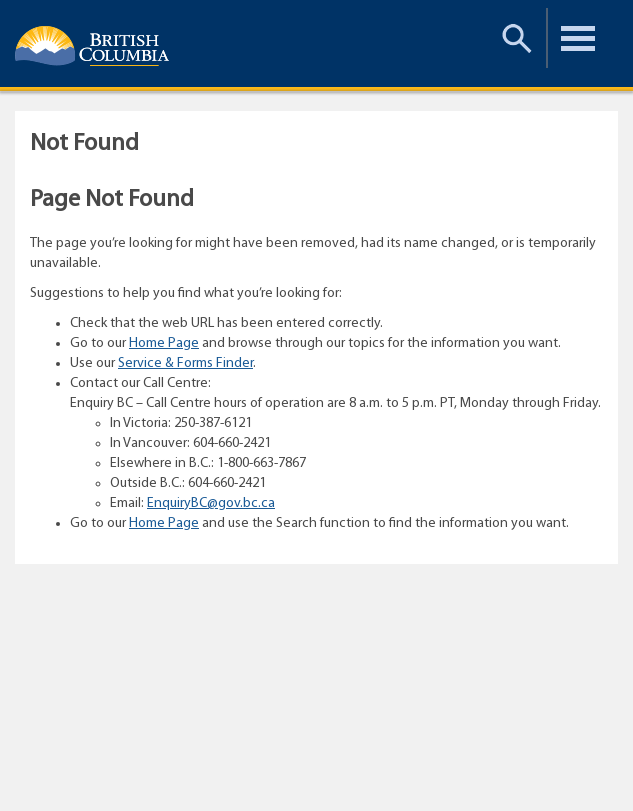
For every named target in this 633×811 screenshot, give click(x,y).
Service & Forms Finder (185, 363)
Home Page (164, 343)
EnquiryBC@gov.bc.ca (211, 503)
